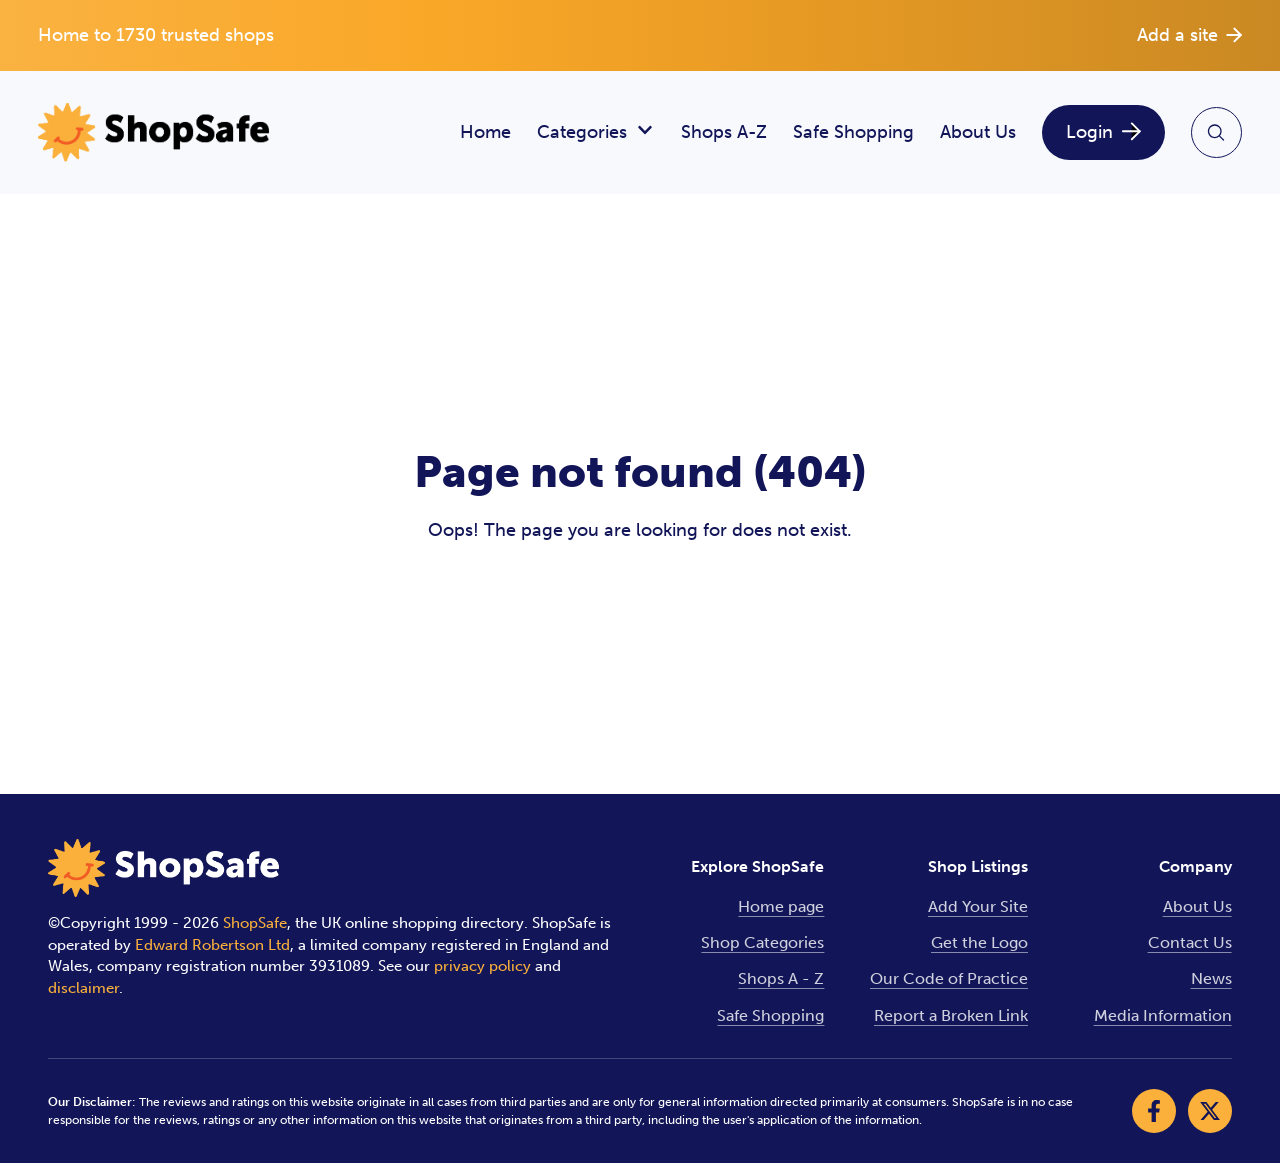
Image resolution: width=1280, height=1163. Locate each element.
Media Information (1163, 1015)
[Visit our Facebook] (1154, 1111)
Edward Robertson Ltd (212, 945)
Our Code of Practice (949, 978)
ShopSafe (255, 923)
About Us (978, 132)
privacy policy (482, 966)
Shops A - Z (781, 978)
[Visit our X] (1210, 1111)
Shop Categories (762, 942)
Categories (596, 132)
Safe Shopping (853, 132)
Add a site (1189, 35)
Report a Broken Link (951, 1015)
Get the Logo (979, 942)
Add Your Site (978, 906)
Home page (781, 906)
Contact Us (1190, 942)
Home (485, 132)
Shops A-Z (724, 132)
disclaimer (83, 988)
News (1211, 978)
